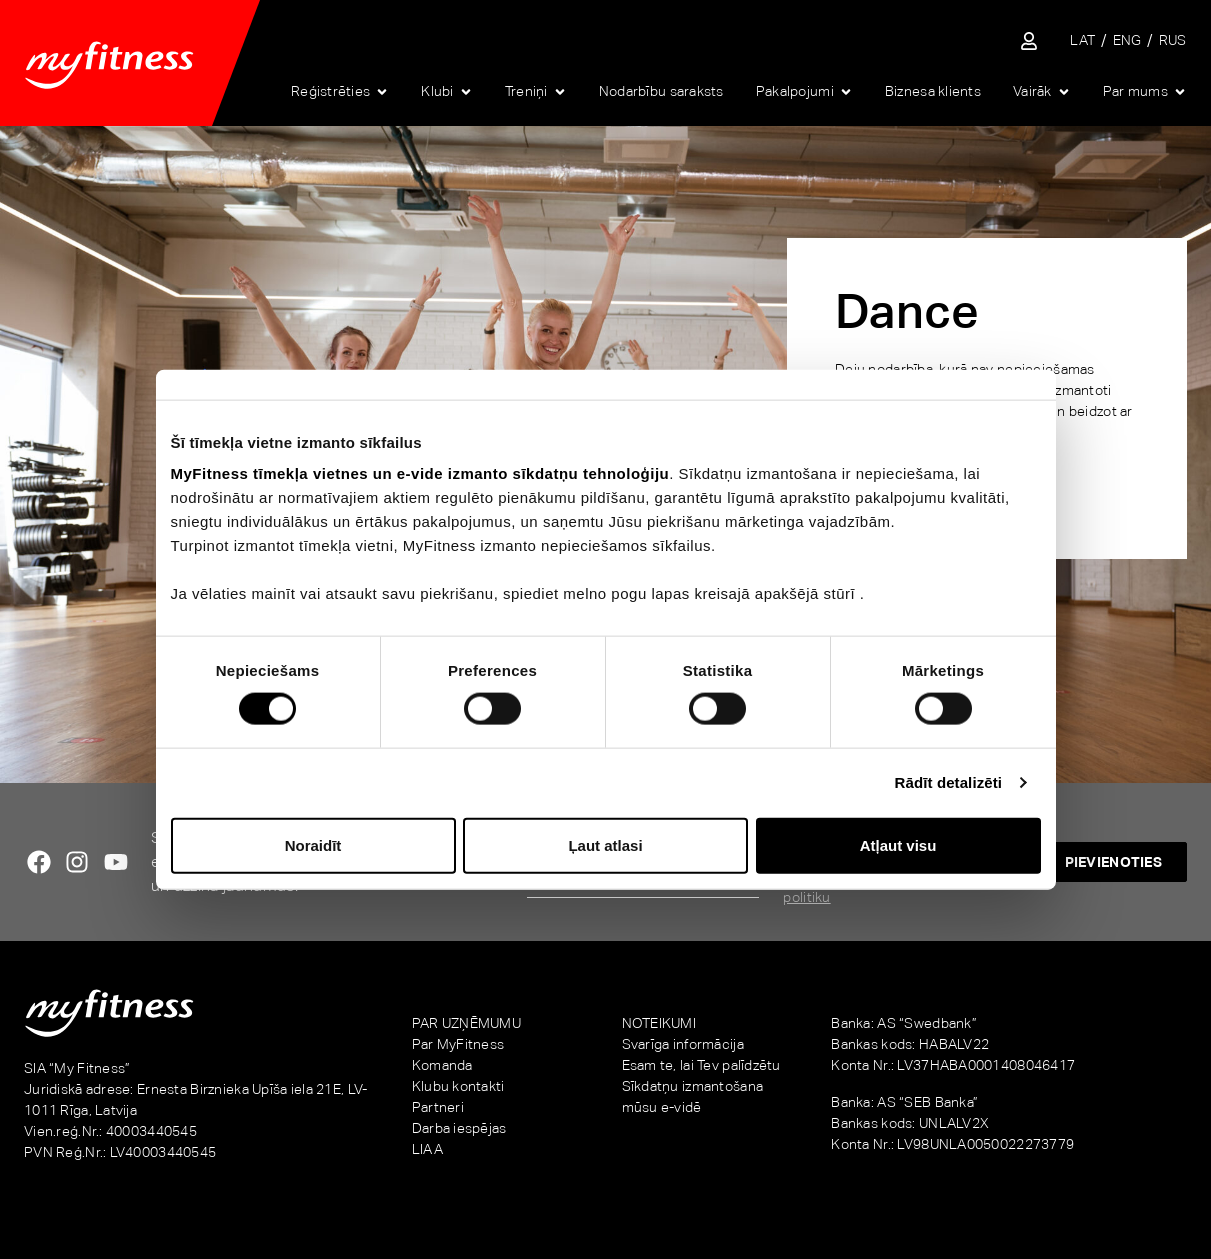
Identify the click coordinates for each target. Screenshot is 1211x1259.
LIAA (427, 1149)
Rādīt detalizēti (948, 782)
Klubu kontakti (458, 1086)
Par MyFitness (458, 1044)
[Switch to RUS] (1173, 40)
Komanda (442, 1065)
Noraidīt (313, 844)
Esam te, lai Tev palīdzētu (701, 1065)
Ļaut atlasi (605, 844)
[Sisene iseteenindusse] (1029, 41)
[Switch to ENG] (1127, 40)
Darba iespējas (459, 1128)
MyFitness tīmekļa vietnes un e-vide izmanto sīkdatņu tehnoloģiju (420, 473)
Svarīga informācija (683, 1044)
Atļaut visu (898, 844)
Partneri (438, 1107)
